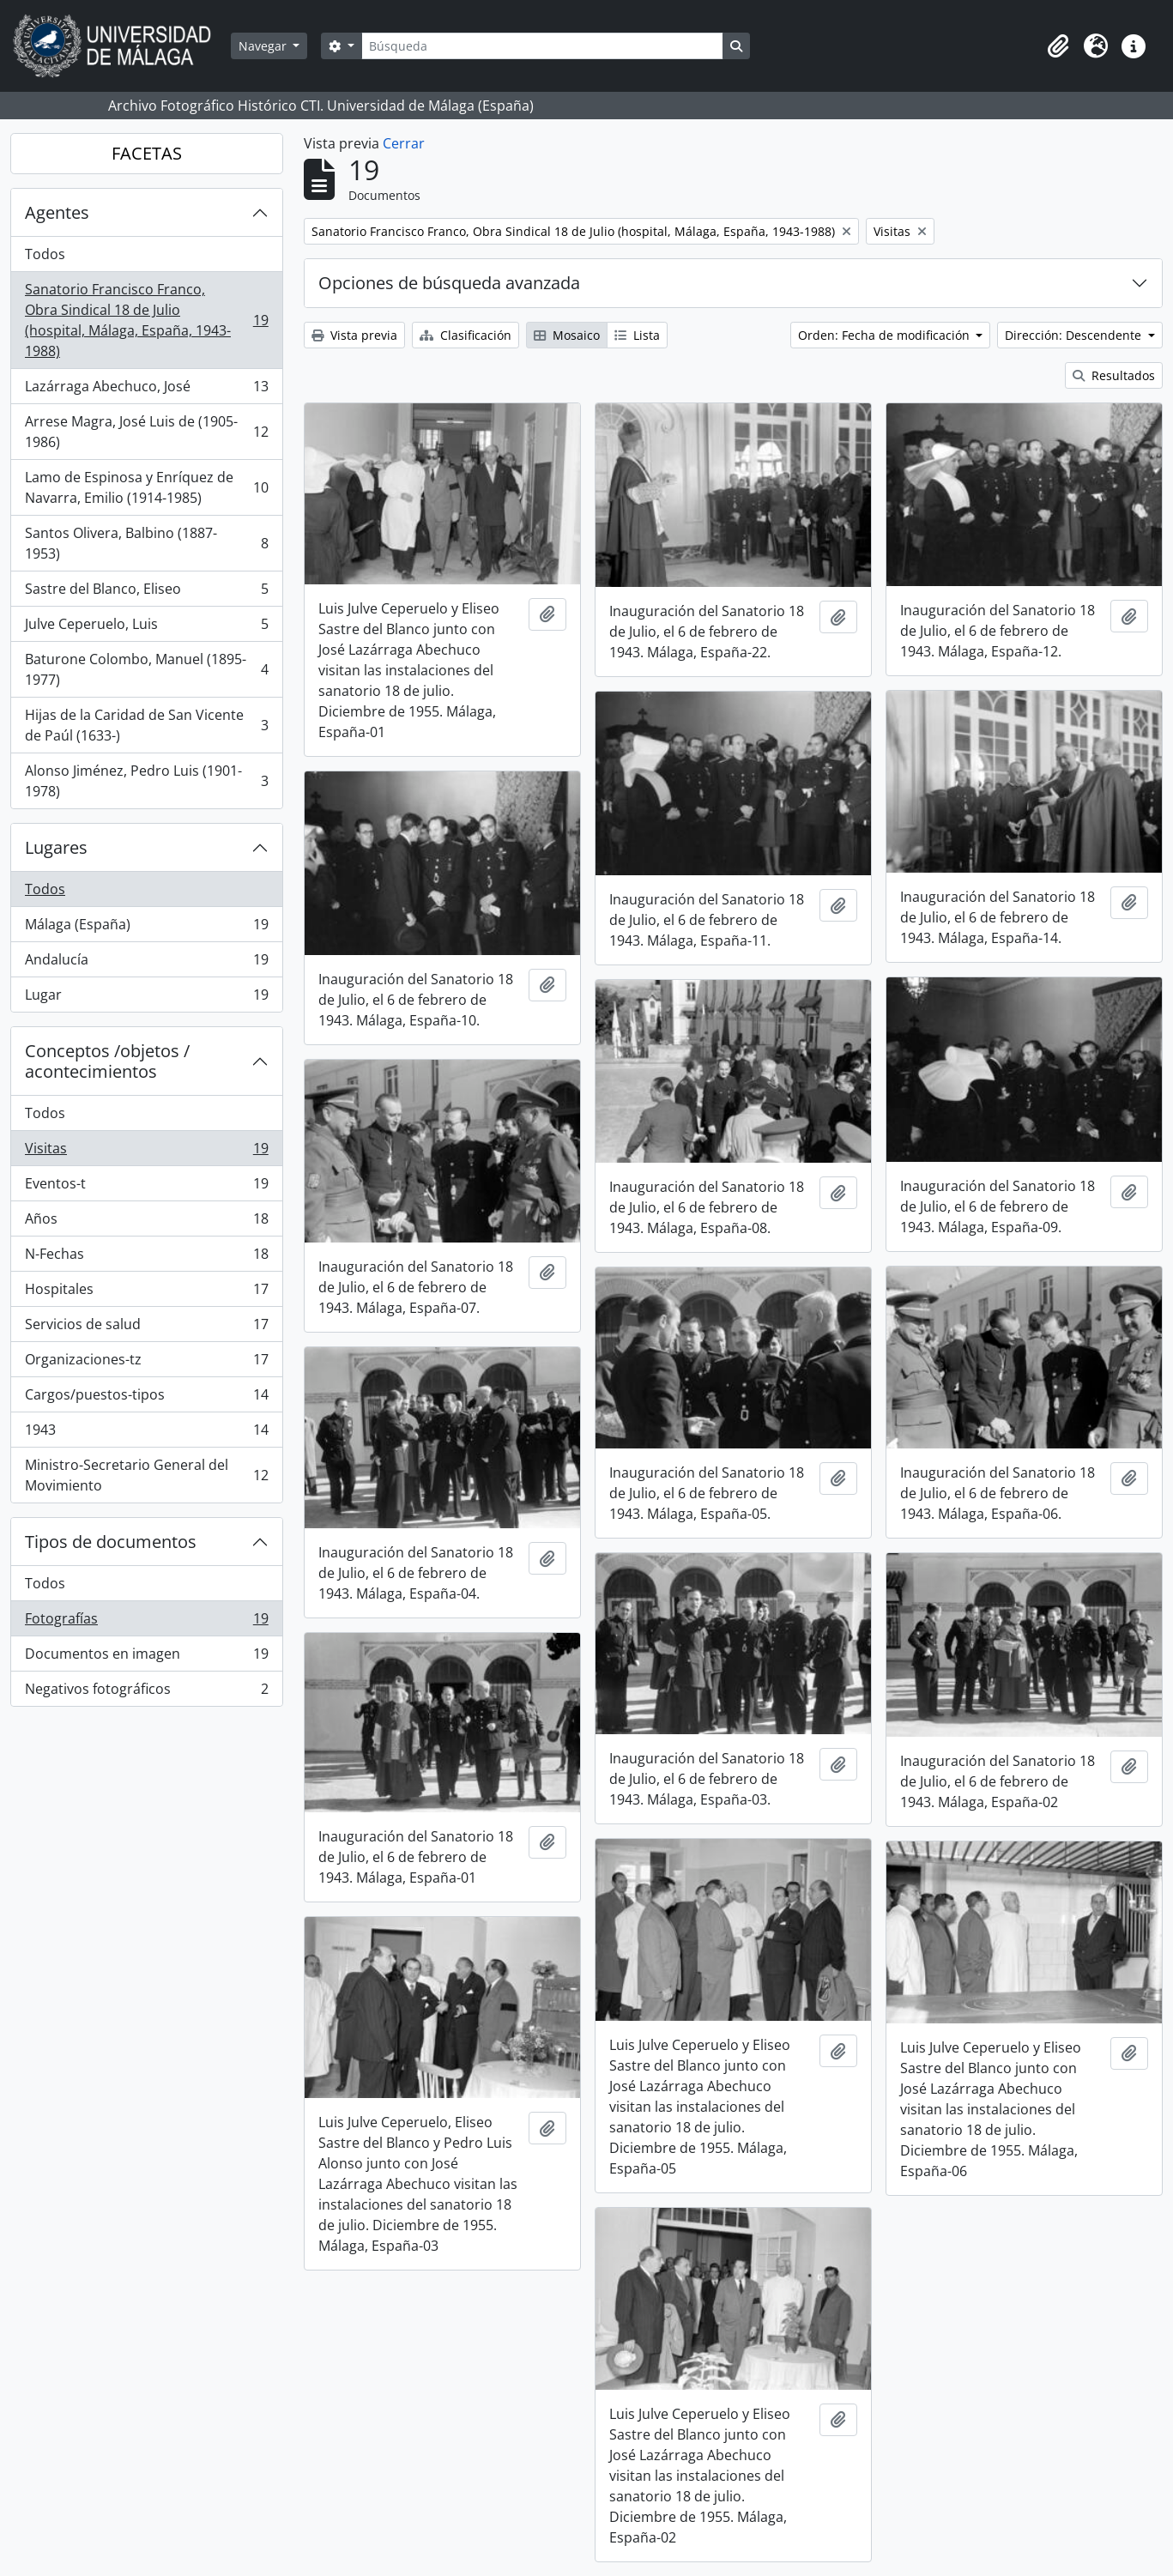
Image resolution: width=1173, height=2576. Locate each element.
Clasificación (465, 335)
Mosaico (567, 335)
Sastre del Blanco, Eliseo (146, 592)
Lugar (146, 998)
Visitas (146, 1152)
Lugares (56, 847)
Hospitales (146, 1293)
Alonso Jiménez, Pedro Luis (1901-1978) (146, 781)
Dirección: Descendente (1075, 335)
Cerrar (404, 143)
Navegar (264, 46)
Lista (637, 335)
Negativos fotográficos (146, 1692)
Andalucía (146, 963)
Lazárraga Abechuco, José (146, 390)
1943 (146, 1433)
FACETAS (147, 153)
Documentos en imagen (146, 1657)
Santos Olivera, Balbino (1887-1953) (146, 543)
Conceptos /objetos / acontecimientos (107, 1061)
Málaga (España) (146, 928)
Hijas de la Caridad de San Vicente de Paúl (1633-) (146, 725)
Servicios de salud (146, 1328)
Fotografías (146, 1622)
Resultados (1114, 375)
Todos (45, 254)
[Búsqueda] (542, 46)
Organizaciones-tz (146, 1363)
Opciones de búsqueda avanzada (449, 282)
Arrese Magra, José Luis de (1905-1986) (146, 431)
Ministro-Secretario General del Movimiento (146, 1475)
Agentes (57, 212)
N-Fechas (146, 1257)
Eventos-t (146, 1187)
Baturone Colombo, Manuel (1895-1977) (146, 669)
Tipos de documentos (111, 1541)
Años (146, 1222)
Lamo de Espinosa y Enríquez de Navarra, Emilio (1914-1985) (146, 487)
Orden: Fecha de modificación (885, 335)
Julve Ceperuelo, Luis (146, 628)
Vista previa (354, 335)
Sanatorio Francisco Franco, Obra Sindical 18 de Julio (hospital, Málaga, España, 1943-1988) (146, 320)
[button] (1058, 46)
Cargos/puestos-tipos (146, 1398)
